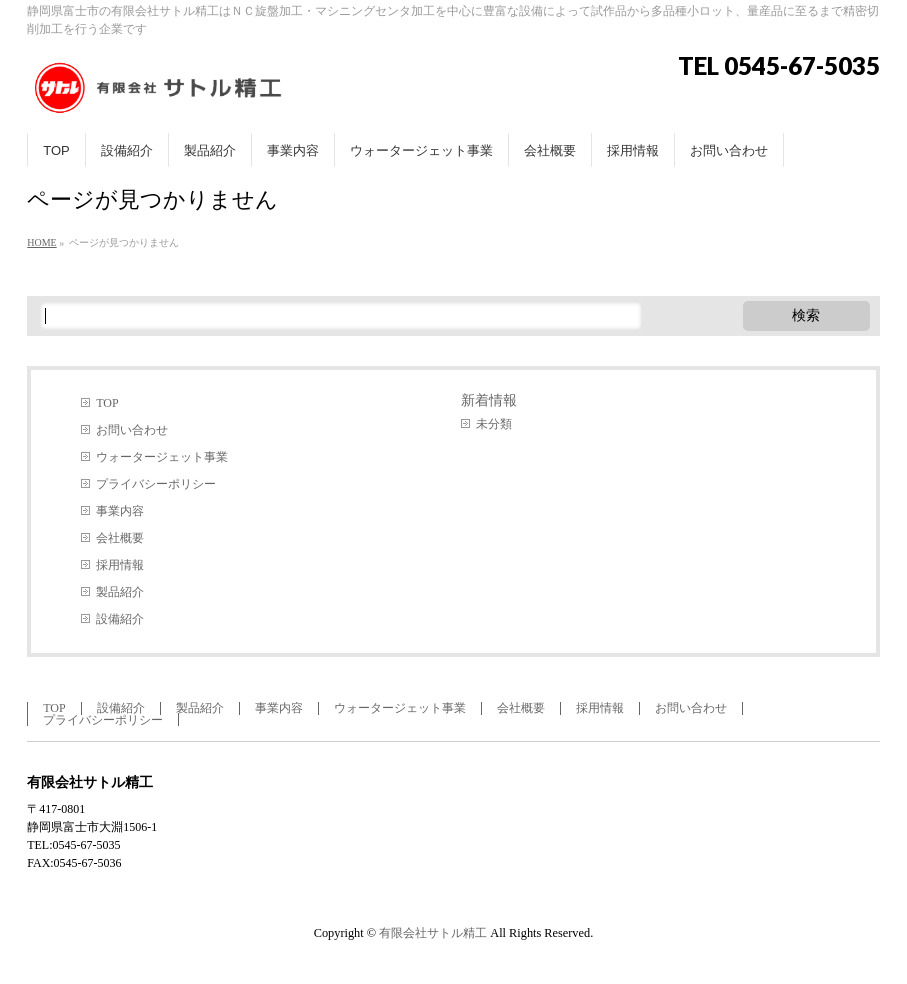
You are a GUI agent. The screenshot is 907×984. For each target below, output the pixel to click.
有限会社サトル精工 (433, 933)
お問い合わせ (132, 430)
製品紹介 (120, 592)
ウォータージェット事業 (162, 457)
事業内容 (120, 511)
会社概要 (120, 538)
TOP (107, 403)
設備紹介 (120, 619)
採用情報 (120, 565)
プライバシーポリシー (156, 484)
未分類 (494, 424)
